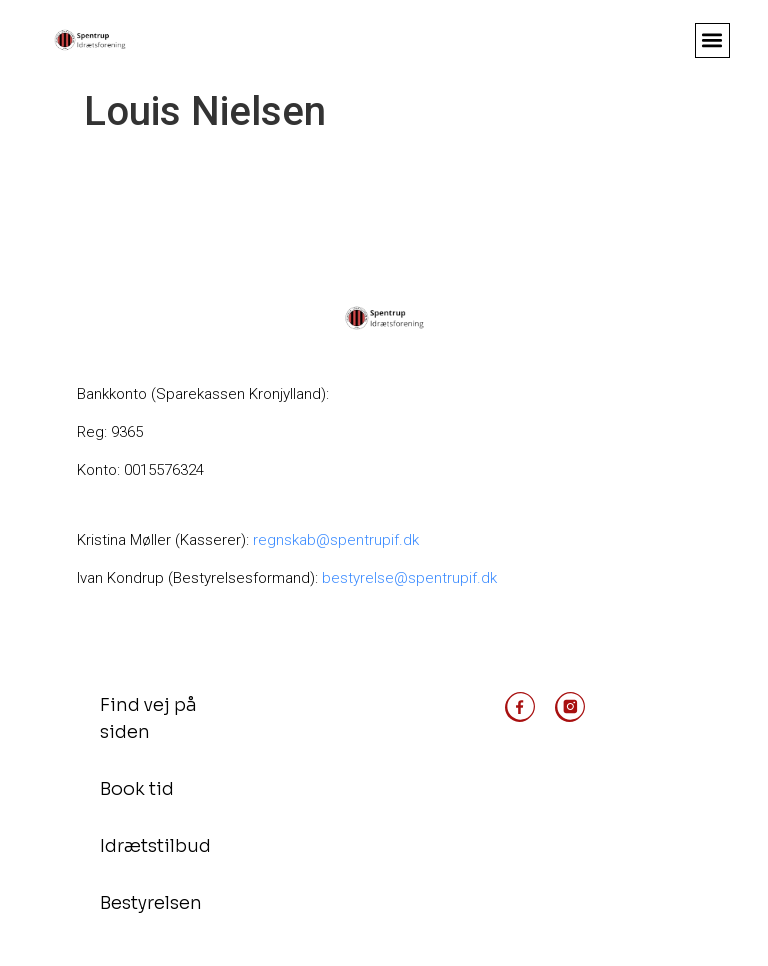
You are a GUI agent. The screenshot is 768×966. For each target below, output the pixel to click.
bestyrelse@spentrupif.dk (409, 578)
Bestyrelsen (151, 903)
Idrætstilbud (155, 846)
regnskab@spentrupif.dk (338, 540)
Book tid (137, 789)
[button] (712, 40)
